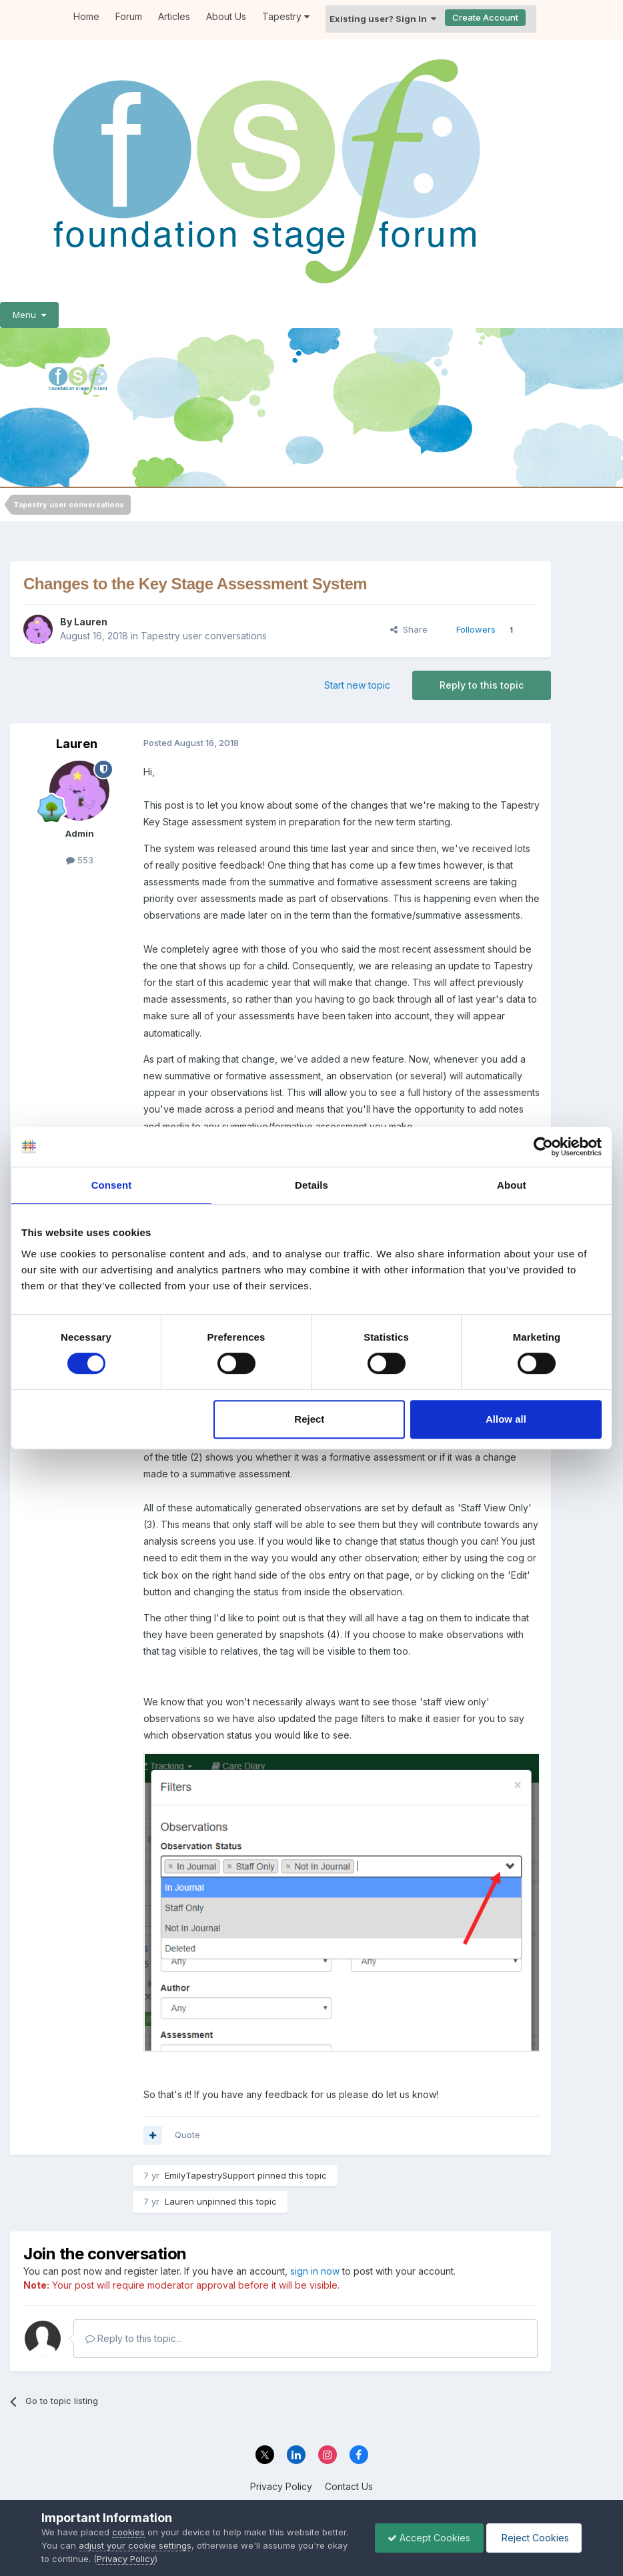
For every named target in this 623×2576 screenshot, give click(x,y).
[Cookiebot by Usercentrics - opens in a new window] (543, 1147)
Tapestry (285, 16)
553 (79, 860)
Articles (174, 16)
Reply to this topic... (133, 2338)
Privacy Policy (281, 2486)
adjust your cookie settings (135, 2545)
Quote (187, 2134)
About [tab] (511, 1185)
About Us (226, 16)
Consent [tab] (111, 1185)
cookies (128, 2532)
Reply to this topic (482, 685)
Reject (309, 1419)
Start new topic (357, 685)
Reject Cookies (533, 2537)
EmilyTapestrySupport (210, 2175)
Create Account (485, 17)
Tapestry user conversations (204, 635)
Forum (128, 16)
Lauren (90, 621)
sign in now (315, 2271)
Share (409, 629)
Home (86, 16)
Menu (29, 314)
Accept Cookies (425, 2537)
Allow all (506, 1419)
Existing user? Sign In (383, 18)
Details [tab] (311, 1185)
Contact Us (349, 2486)
